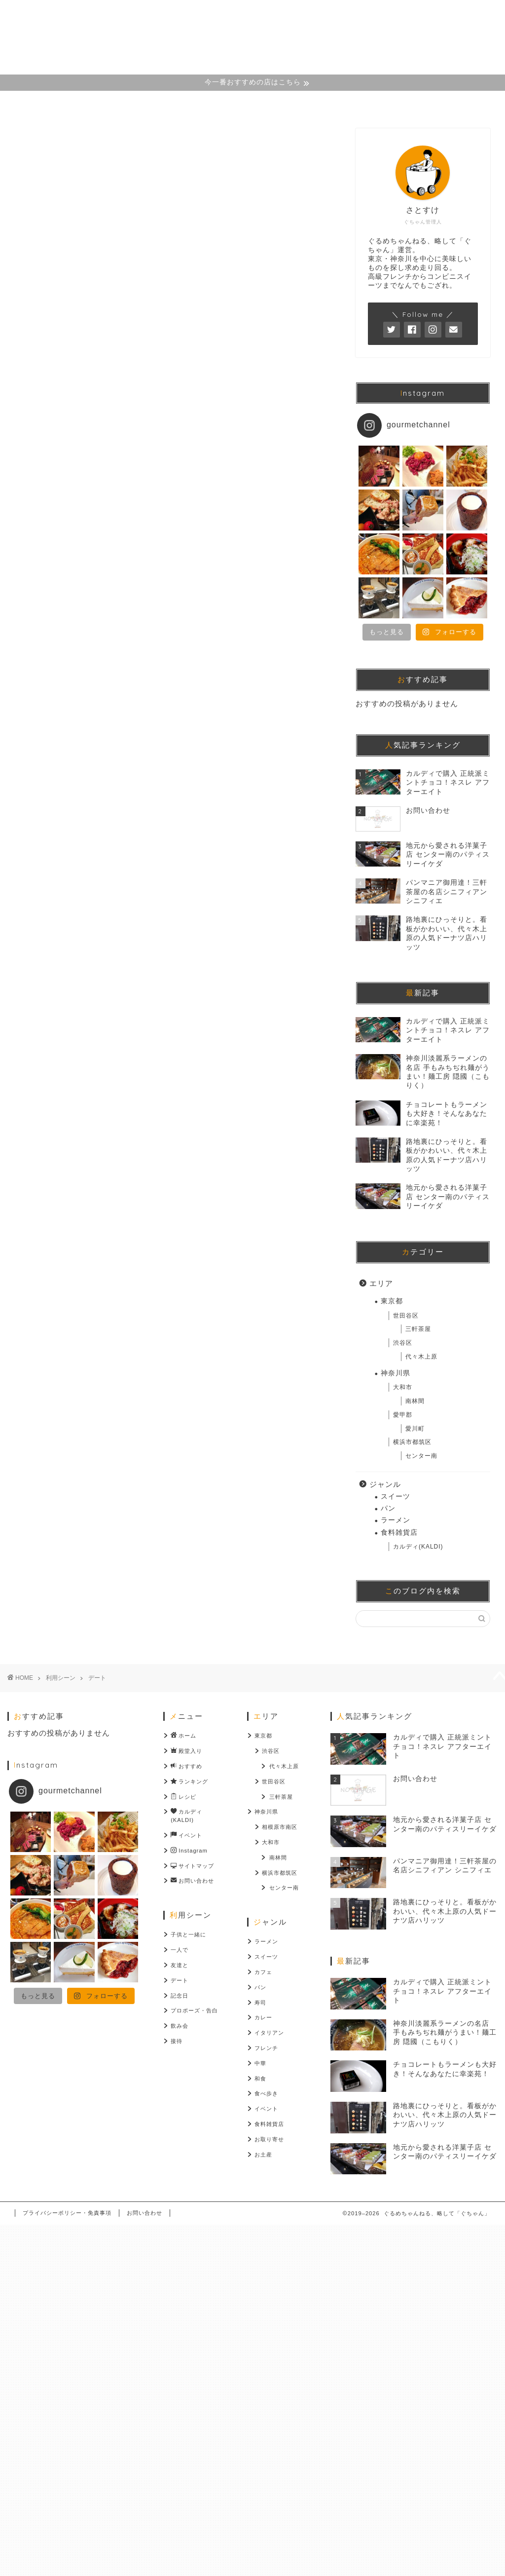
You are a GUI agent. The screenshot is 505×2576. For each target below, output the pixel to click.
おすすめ (186, 1766)
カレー (263, 2017)
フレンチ (266, 2048)
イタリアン (269, 2033)
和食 (260, 2079)
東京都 (392, 1301)
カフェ (263, 1972)
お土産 (263, 2155)
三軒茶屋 (418, 1329)
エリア (381, 1283)
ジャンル (385, 1484)
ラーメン (395, 1520)
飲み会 (179, 2026)
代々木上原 (421, 1356)
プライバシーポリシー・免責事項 (67, 2213)
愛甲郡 (402, 1414)
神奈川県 (395, 1373)
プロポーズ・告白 (194, 2010)
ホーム (64, 103)
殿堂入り (122, 103)
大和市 (402, 1387)
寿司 (260, 2003)
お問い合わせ (431, 103)
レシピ (183, 1797)
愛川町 (415, 1428)
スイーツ (395, 1496)
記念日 (179, 1996)
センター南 (421, 1455)
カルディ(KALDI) (418, 1546)
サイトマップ (356, 103)
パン (388, 1508)
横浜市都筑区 (412, 1442)
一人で (179, 1950)
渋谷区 (402, 1342)
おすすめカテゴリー (200, 103)
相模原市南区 (279, 1827)
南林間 (415, 1401)
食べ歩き (266, 2093)
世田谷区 (406, 1315)
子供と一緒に (188, 1934)
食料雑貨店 (399, 1532)
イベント (186, 1835)
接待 (176, 2041)
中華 (260, 2063)
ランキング (189, 1782)
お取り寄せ (269, 2139)
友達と (179, 1965)
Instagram (283, 103)
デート (179, 1980)
